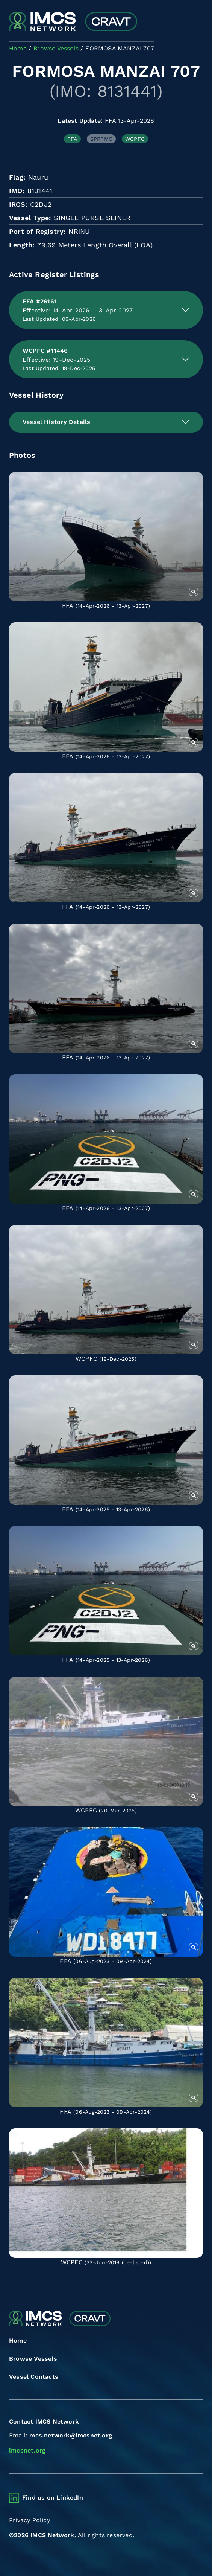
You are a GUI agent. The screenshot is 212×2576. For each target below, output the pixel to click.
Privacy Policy (29, 2520)
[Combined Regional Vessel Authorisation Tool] (73, 22)
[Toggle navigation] (196, 22)
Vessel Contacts (33, 2376)
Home (18, 2340)
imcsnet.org (27, 2450)
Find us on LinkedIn (52, 2497)
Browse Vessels (33, 2358)
